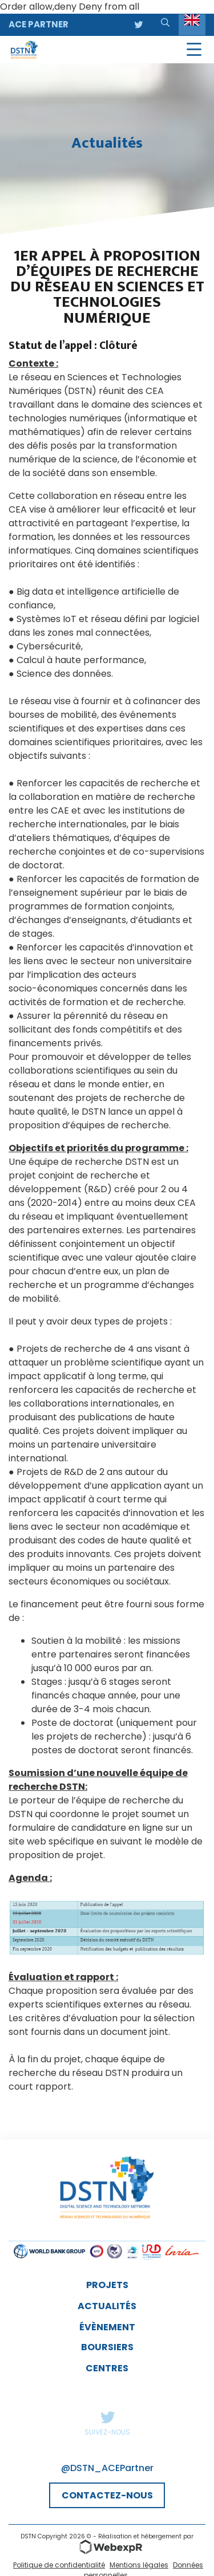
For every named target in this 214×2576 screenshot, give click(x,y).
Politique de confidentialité (59, 2565)
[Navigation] (194, 49)
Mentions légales (139, 2565)
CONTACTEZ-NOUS (107, 2495)
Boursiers (107, 2347)
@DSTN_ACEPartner (107, 2468)
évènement (107, 2327)
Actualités (107, 2306)
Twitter (107, 2417)
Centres (107, 2368)
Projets (107, 2284)
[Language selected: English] (192, 24)
